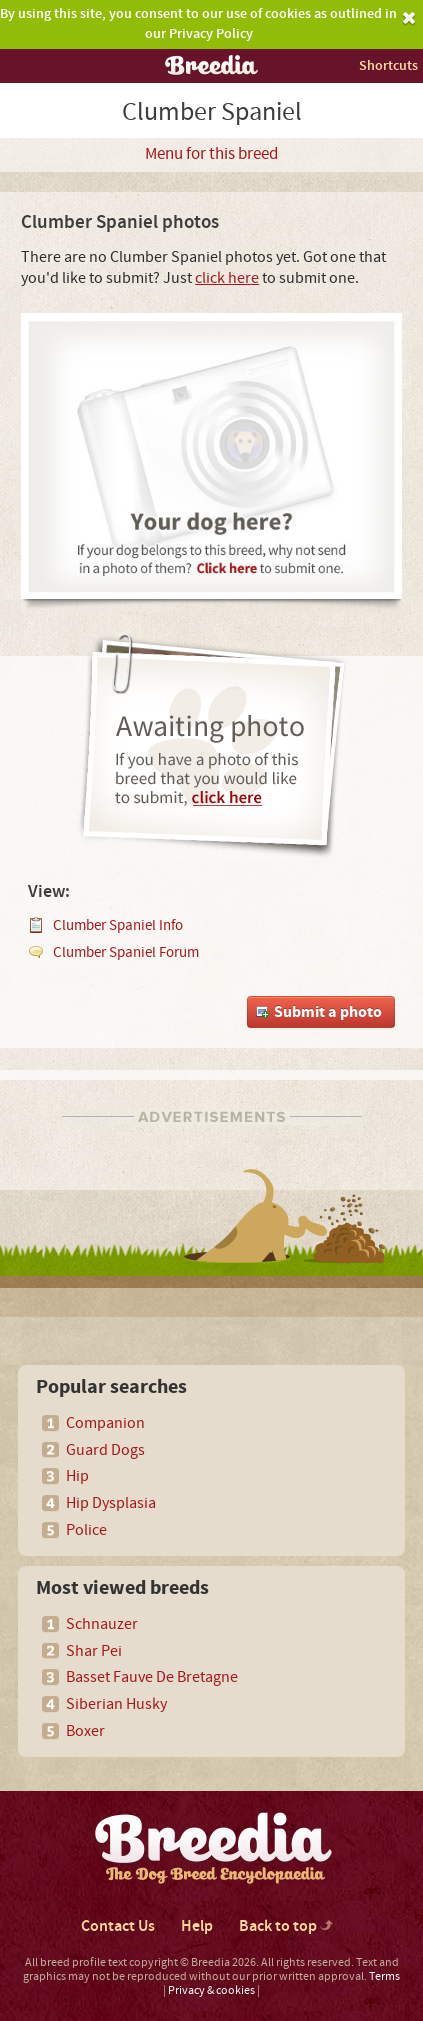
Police (86, 1530)
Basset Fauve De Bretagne (152, 1677)
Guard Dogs (105, 1450)
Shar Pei (94, 1651)
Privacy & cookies (211, 1990)
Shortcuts (388, 65)
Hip (77, 1476)
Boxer (85, 1731)
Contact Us (118, 1926)
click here (227, 278)
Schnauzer (102, 1624)
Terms (384, 1976)
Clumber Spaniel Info (118, 925)
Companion (105, 1423)
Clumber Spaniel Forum (126, 952)
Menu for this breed (211, 154)
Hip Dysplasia (111, 1503)
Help (197, 1926)
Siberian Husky (116, 1704)
